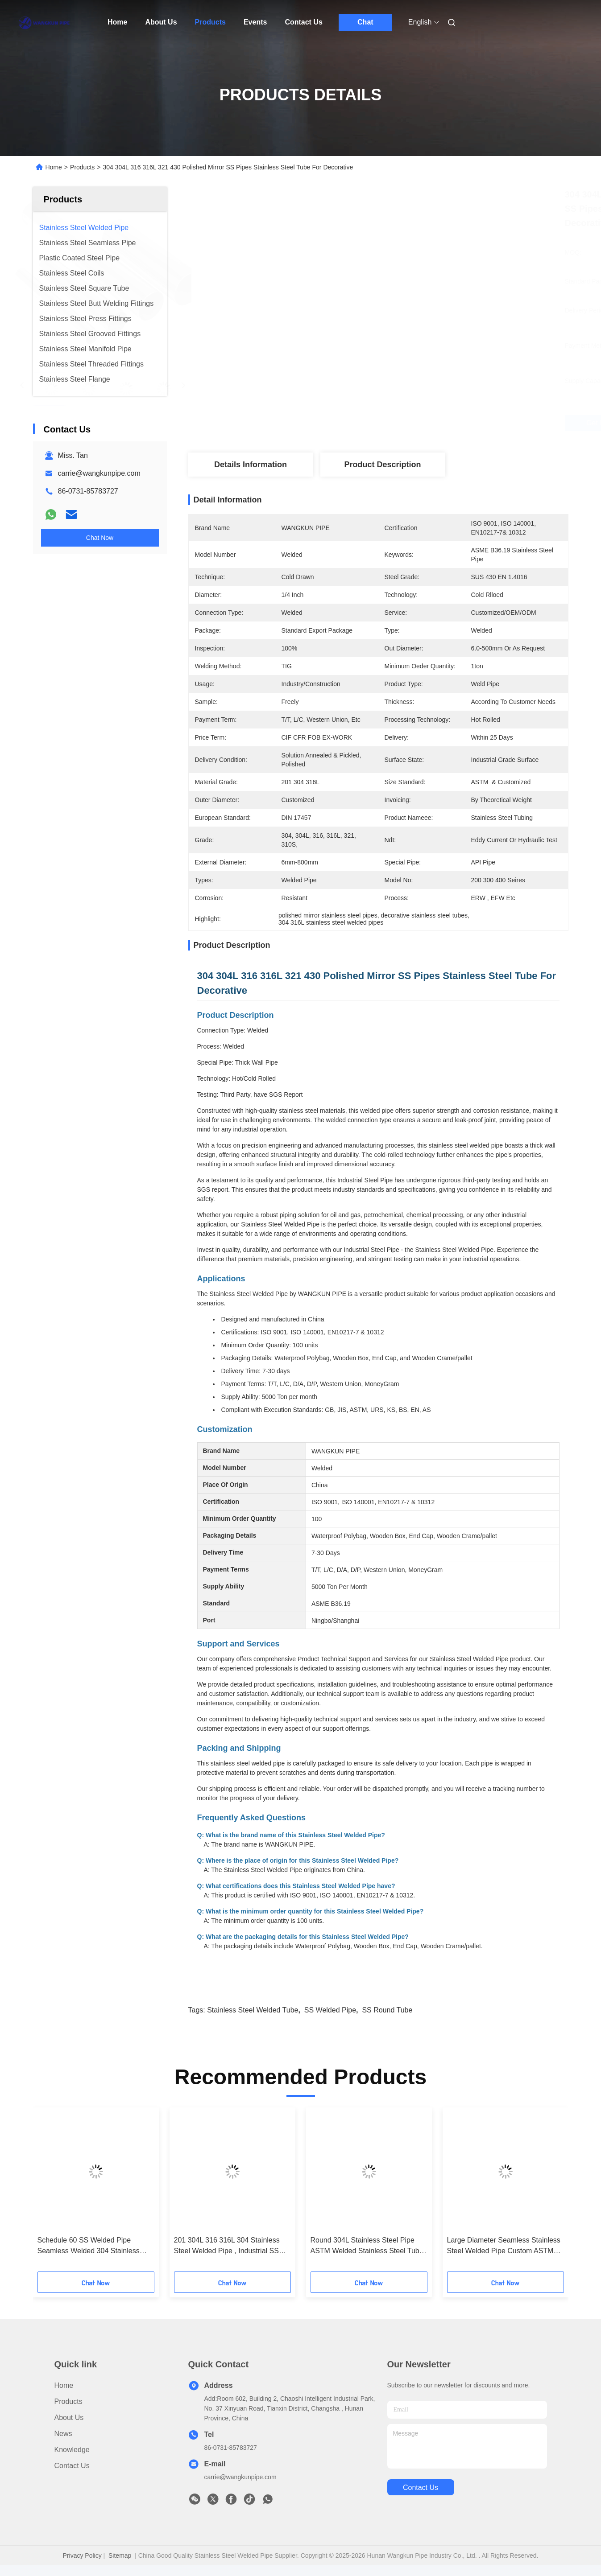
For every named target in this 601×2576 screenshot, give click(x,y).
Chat (365, 22)
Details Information (250, 464)
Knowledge (72, 2449)
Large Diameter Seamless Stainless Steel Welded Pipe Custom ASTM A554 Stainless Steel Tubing (503, 2246)
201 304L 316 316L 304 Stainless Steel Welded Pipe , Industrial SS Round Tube (227, 2246)
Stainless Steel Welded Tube (252, 2010)
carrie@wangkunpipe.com (99, 473)
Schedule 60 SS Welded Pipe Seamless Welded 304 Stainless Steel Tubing (88, 2246)
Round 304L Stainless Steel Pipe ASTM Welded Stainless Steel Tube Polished (367, 2246)
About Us (161, 22)
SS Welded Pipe (330, 2010)
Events (255, 22)
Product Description (382, 464)
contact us (420, 2487)
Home (117, 22)
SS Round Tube (387, 2010)
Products (210, 22)
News (63, 2433)
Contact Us (303, 22)
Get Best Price (431, 423)
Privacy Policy (82, 2555)
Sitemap (119, 2555)
